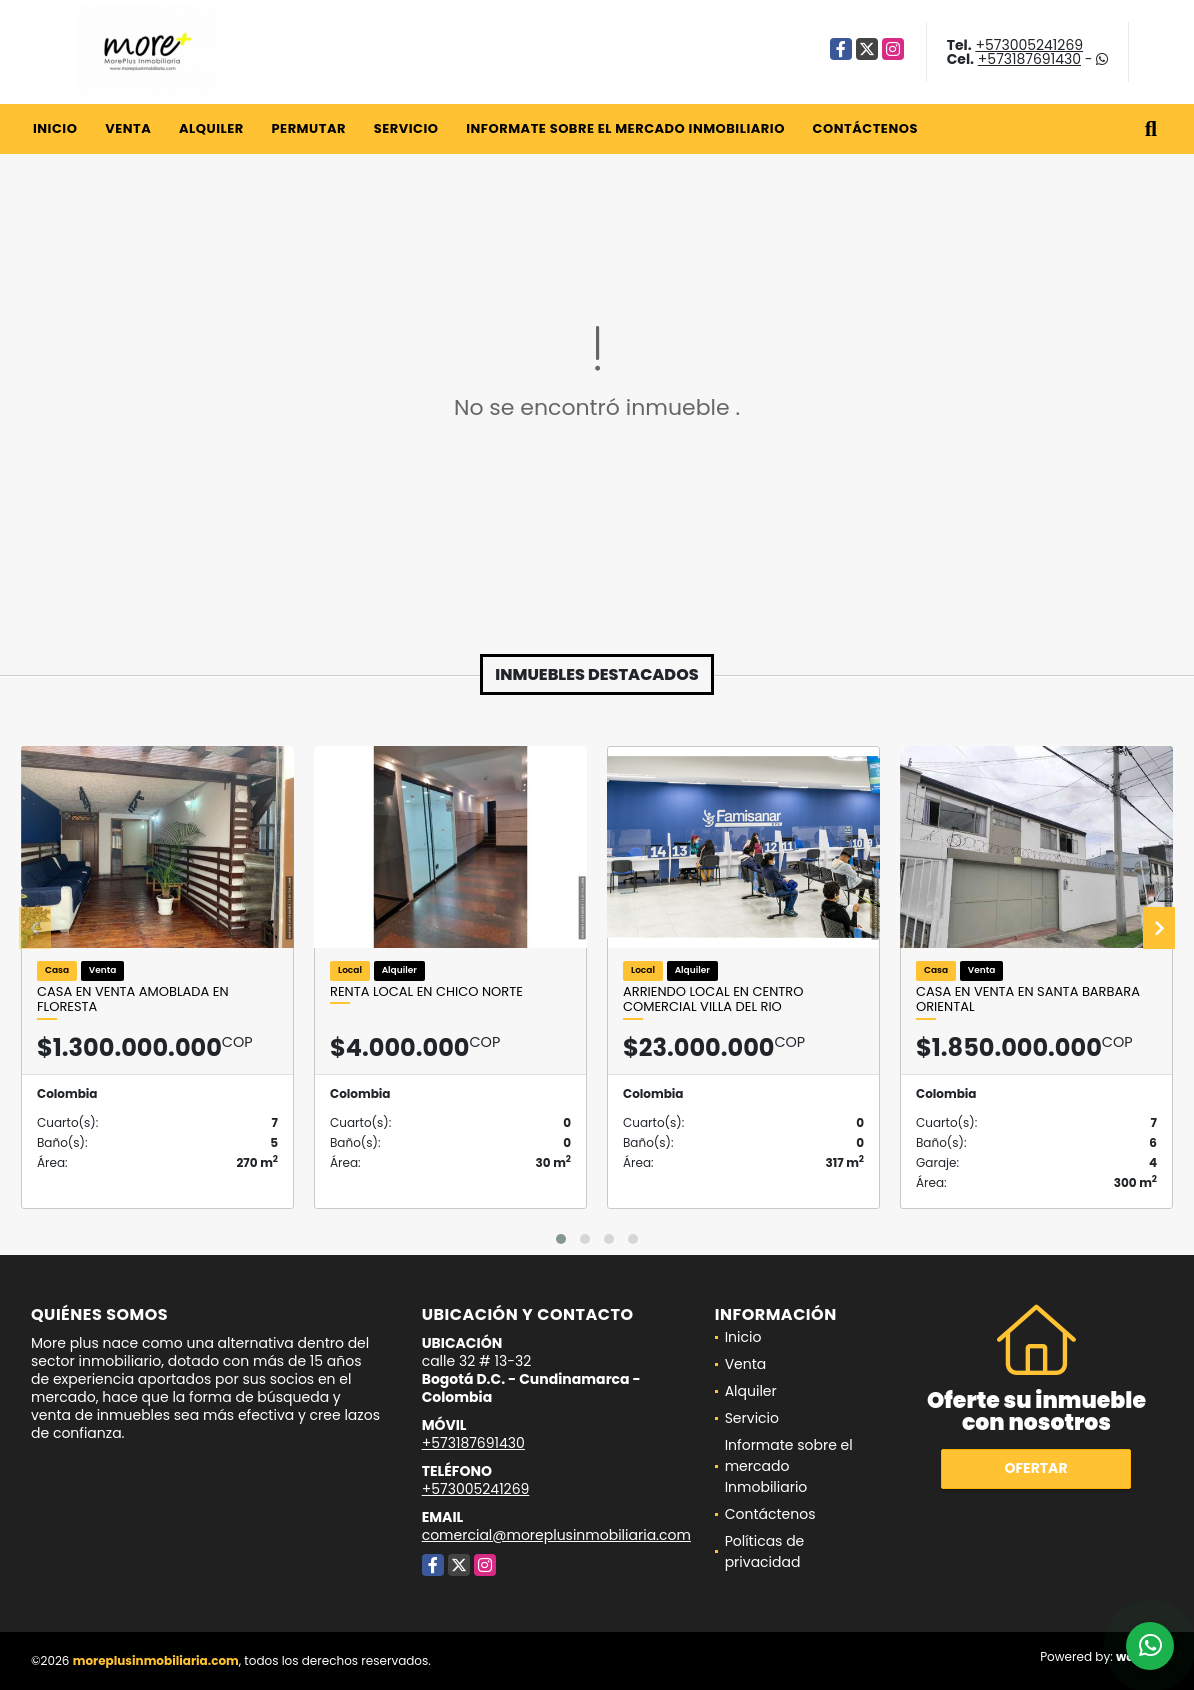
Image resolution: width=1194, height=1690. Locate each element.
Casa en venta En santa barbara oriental (1028, 999)
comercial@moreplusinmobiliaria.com (556, 1535)
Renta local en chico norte (426, 992)
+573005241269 (1029, 45)
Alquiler (211, 128)
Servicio (406, 128)
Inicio (55, 128)
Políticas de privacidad (765, 1551)
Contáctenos (865, 128)
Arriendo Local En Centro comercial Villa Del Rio (713, 999)
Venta (128, 128)
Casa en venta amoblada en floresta (133, 999)
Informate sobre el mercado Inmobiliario (625, 128)
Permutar (308, 128)
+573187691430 (1029, 59)
